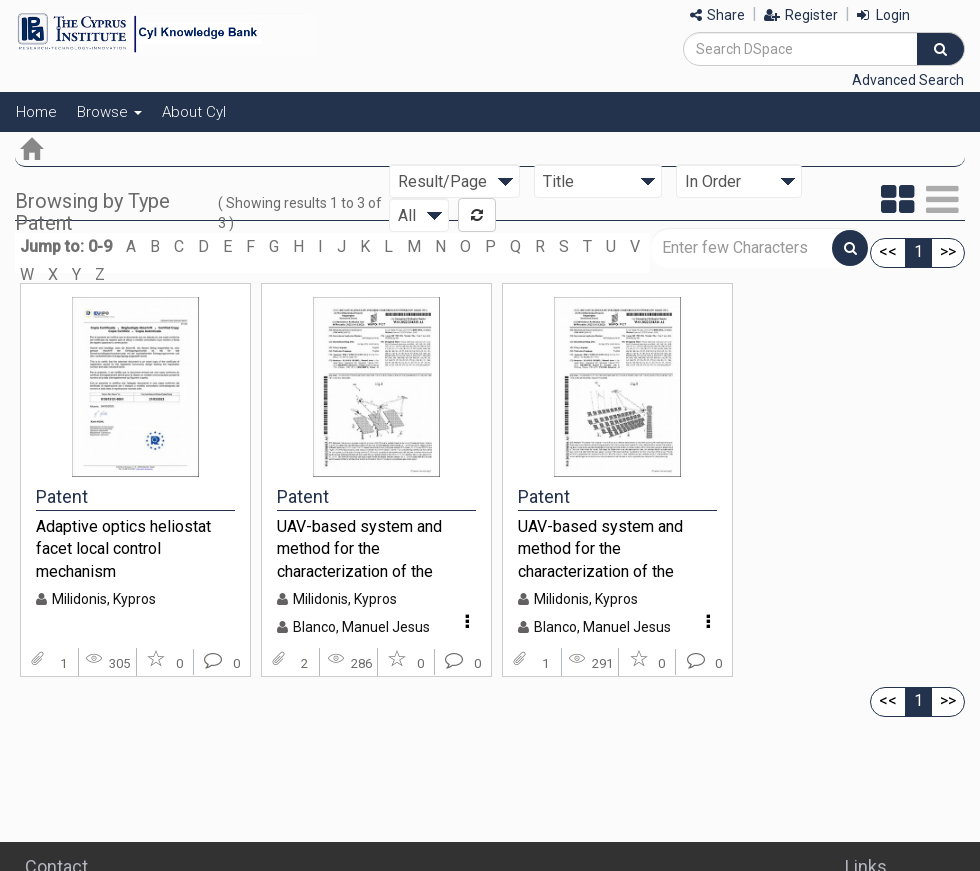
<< (888, 251)
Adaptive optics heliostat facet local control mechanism (123, 549)
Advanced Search (908, 80)
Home (36, 112)
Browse (109, 112)
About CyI (194, 112)
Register (801, 15)
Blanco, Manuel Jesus (361, 627)
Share (717, 15)
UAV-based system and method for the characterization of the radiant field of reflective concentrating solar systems (617, 549)
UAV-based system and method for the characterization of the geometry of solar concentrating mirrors (359, 549)
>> (948, 251)
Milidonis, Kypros (104, 599)
